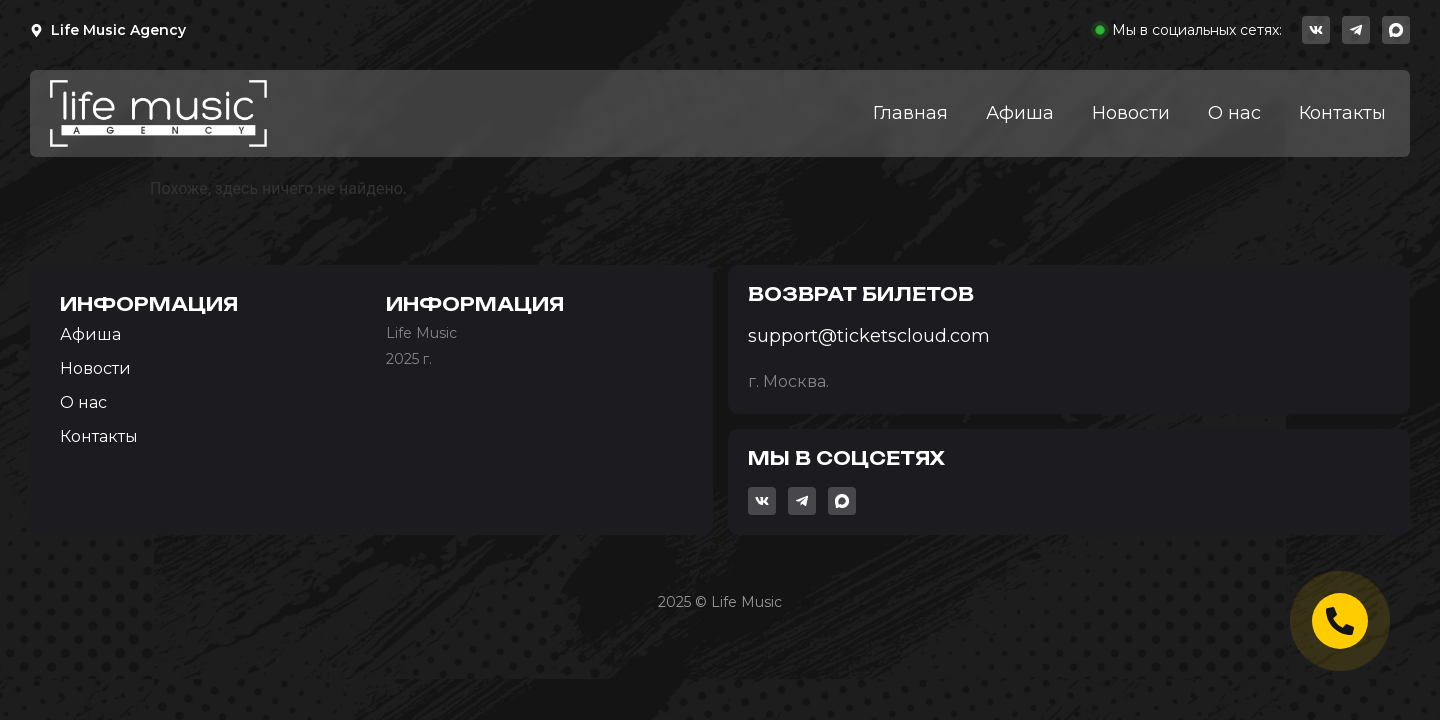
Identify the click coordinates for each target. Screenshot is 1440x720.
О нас (1234, 113)
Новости (1131, 113)
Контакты (1342, 113)
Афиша (1020, 113)
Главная (910, 113)
